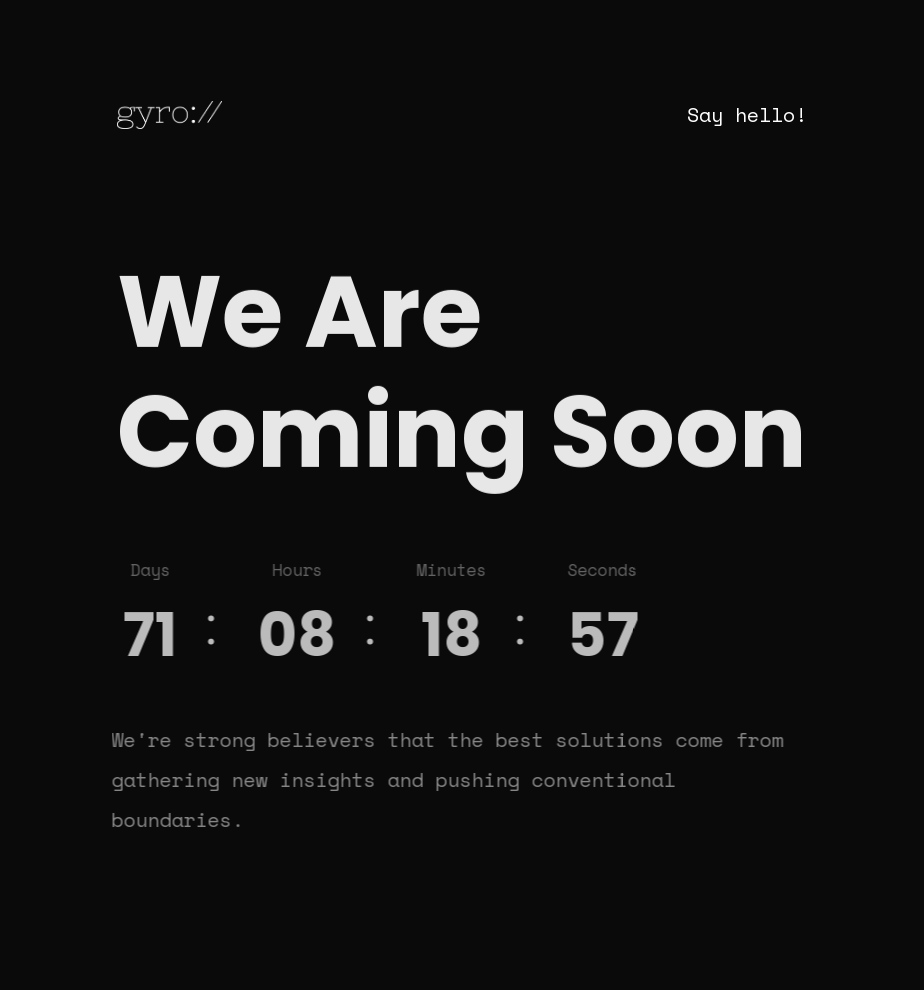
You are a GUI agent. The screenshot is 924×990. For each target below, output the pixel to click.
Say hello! (747, 114)
